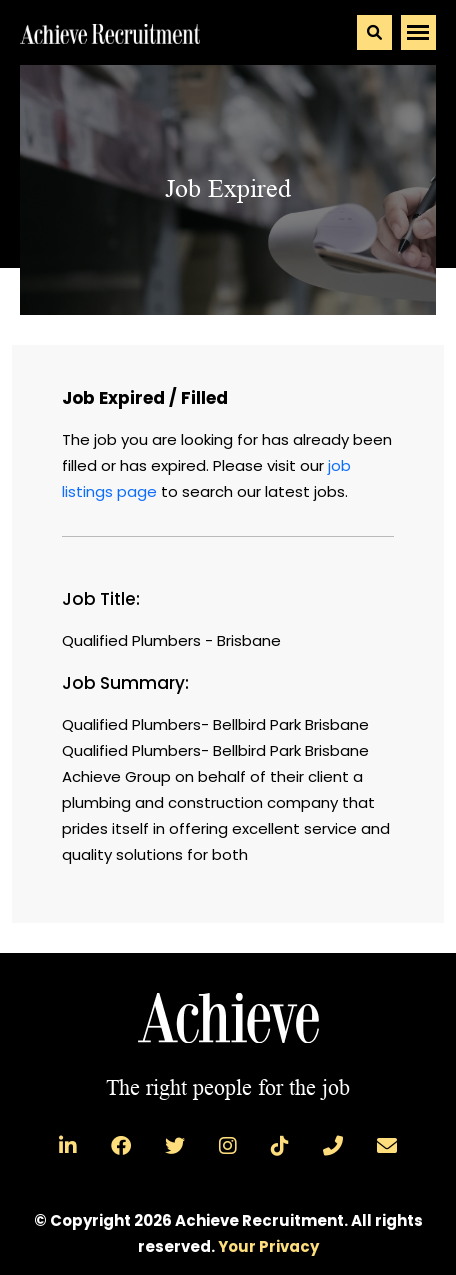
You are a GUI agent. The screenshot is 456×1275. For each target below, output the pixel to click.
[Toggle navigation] (418, 32)
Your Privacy (268, 1246)
